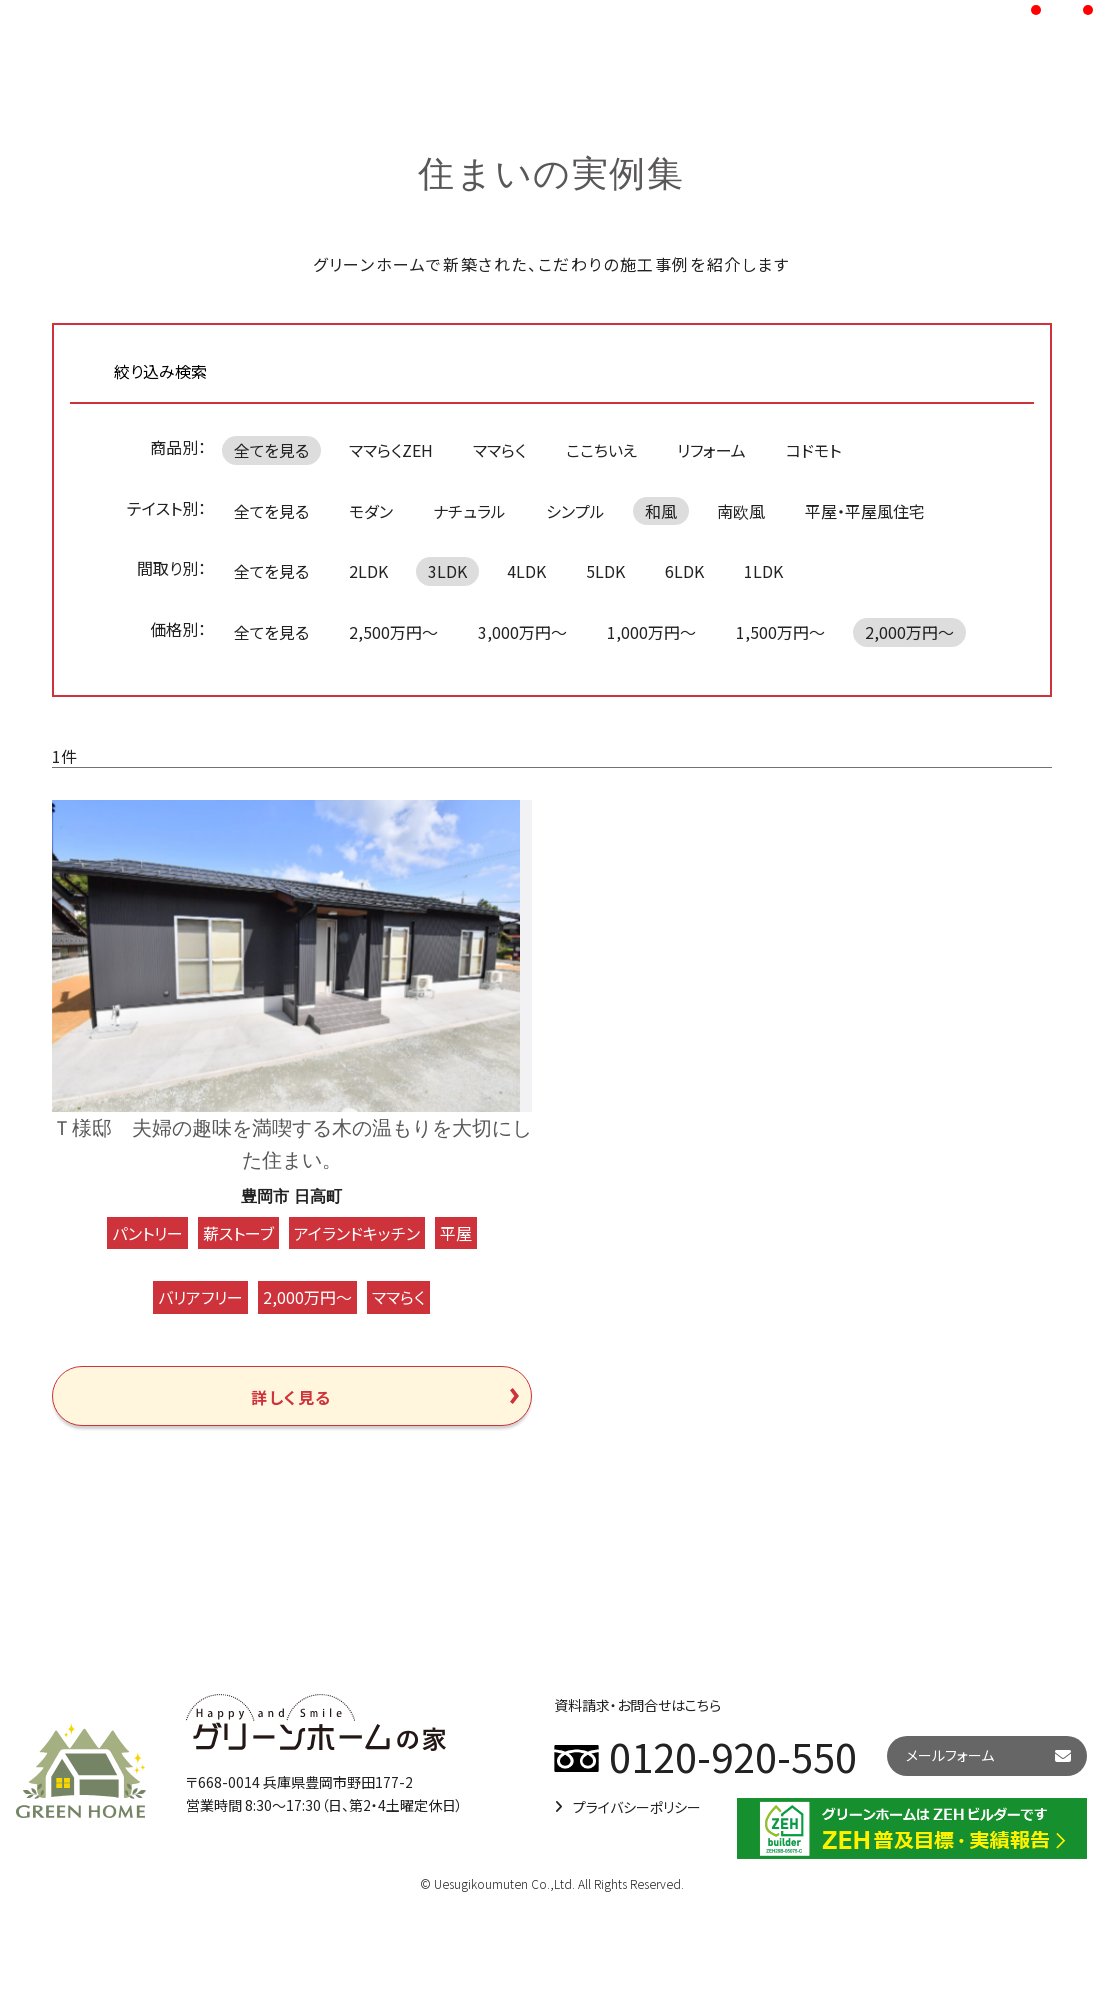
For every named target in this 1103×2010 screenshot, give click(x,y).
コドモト (813, 450)
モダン (371, 511)
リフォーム (711, 450)
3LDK (447, 571)
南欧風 (741, 511)
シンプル (575, 511)
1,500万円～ (780, 632)
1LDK (763, 571)
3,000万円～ (522, 632)
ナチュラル (469, 511)
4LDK (526, 571)
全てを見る (271, 450)
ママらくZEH (391, 450)
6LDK (684, 571)
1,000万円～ (651, 632)
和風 (661, 511)
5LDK (605, 571)
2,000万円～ (909, 632)
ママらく (499, 450)
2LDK (368, 571)
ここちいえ (601, 450)
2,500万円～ (393, 632)
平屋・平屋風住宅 (865, 511)
